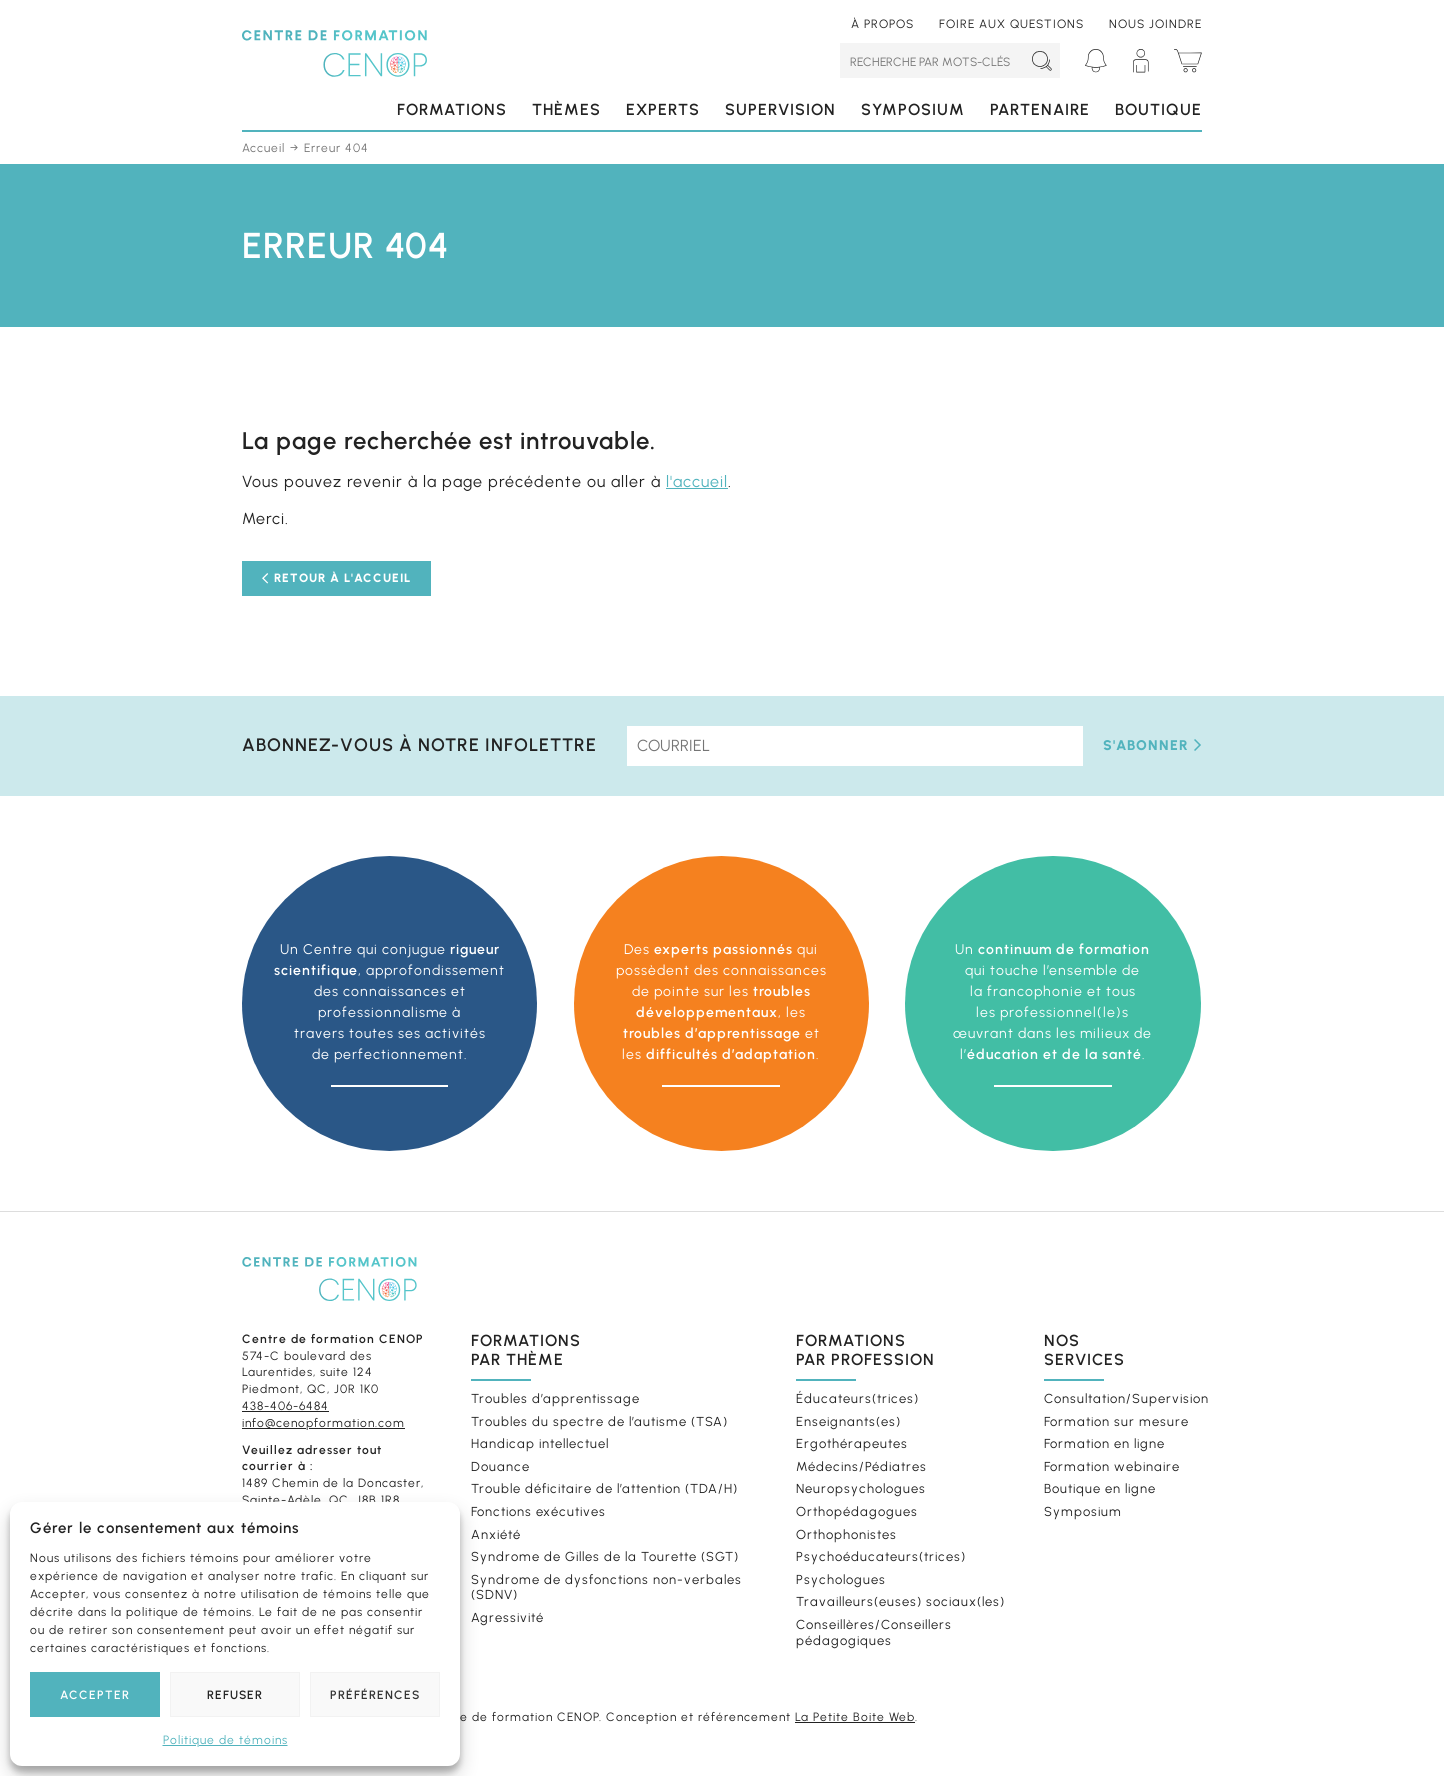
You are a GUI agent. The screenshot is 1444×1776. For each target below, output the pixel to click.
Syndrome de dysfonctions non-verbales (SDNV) (606, 1587)
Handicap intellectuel (540, 1443)
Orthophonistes (846, 1534)
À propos (882, 24)
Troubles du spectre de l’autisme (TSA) (599, 1421)
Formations (452, 109)
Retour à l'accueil (336, 578)
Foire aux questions (1011, 24)
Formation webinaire (1112, 1466)
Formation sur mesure (1116, 1421)
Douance (500, 1466)
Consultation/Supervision (1121, 1398)
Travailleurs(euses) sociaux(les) (900, 1601)
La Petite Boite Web (855, 1717)
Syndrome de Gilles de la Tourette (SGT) (605, 1556)
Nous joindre (1155, 24)
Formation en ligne (1104, 1443)
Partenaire (1040, 109)
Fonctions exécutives (538, 1511)
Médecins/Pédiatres (861, 1466)
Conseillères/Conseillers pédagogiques (874, 1632)
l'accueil (697, 481)
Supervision (780, 109)
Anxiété (496, 1534)
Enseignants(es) (848, 1421)
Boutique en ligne (1100, 1488)
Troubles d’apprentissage (555, 1398)
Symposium (913, 109)
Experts (663, 109)
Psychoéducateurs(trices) (881, 1556)
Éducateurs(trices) (857, 1398)
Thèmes (566, 109)
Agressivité (507, 1617)
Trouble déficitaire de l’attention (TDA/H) (604, 1488)
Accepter (95, 1695)
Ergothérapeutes (852, 1443)
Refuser (235, 1695)
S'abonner (1152, 745)
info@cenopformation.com (323, 1423)
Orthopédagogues (857, 1511)
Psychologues (841, 1579)
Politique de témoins (225, 1740)
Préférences (375, 1695)
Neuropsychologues (861, 1488)
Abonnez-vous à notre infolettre (419, 745)
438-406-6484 (285, 1406)
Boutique (1158, 109)
